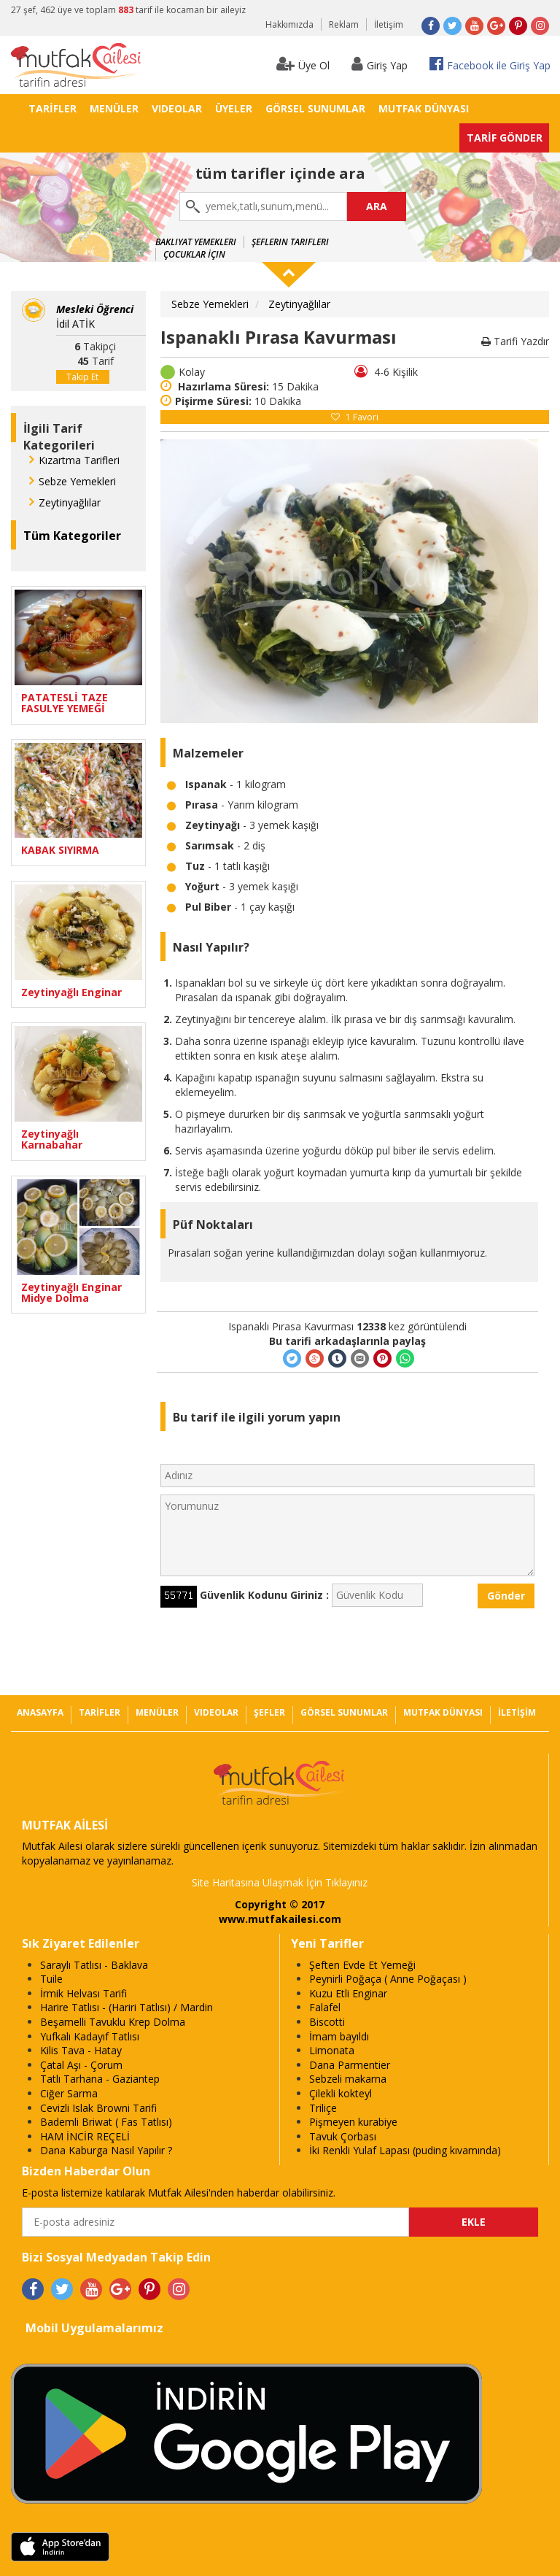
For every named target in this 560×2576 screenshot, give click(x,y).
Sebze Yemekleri (77, 481)
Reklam (344, 24)
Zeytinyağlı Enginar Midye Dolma (71, 1292)
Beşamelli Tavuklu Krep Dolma (112, 2022)
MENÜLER (114, 108)
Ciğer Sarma (69, 2093)
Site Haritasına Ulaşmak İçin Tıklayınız (280, 1882)
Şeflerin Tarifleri (290, 242)
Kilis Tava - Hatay (81, 2050)
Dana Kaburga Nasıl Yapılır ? (106, 2150)
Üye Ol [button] (303, 63)
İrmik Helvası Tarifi (83, 1993)
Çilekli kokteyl (340, 2093)
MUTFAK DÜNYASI (423, 108)
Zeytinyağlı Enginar (71, 992)
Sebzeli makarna (347, 2079)
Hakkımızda (289, 24)
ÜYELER (233, 108)
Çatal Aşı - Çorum (81, 2065)
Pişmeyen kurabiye (353, 2122)
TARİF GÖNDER (504, 137)
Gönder (506, 1596)
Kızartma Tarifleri (79, 460)
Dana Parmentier (349, 2065)
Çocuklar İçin (194, 254)
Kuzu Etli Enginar (348, 1993)
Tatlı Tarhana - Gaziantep (100, 2079)
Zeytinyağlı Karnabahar (51, 1139)
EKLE (474, 2222)
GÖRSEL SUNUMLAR (315, 108)
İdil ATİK (94, 316)
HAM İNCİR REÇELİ (85, 2136)
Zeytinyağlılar (70, 502)
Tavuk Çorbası (342, 2136)
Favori (354, 417)
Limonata (331, 2050)
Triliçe (323, 2108)
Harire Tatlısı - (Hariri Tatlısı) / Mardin (126, 2007)
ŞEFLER (269, 1712)
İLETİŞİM (517, 1712)
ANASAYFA (40, 1712)
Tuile (51, 1979)
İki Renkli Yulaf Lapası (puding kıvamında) (405, 2150)
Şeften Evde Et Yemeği (362, 1965)
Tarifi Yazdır (515, 341)
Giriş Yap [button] (379, 63)
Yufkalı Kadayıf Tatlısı (89, 2036)
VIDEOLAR (177, 108)
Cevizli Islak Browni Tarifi (98, 2108)
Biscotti (327, 2022)
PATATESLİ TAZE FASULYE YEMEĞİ (64, 703)
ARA (376, 206)
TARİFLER (52, 108)
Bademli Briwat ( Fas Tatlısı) (106, 2122)
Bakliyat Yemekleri (195, 242)
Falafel (325, 2007)
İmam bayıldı (339, 2036)
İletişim (388, 24)
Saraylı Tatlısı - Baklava (94, 1965)
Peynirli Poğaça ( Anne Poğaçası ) (388, 1979)
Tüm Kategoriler (72, 536)
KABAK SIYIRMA (60, 849)
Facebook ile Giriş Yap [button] (490, 63)
